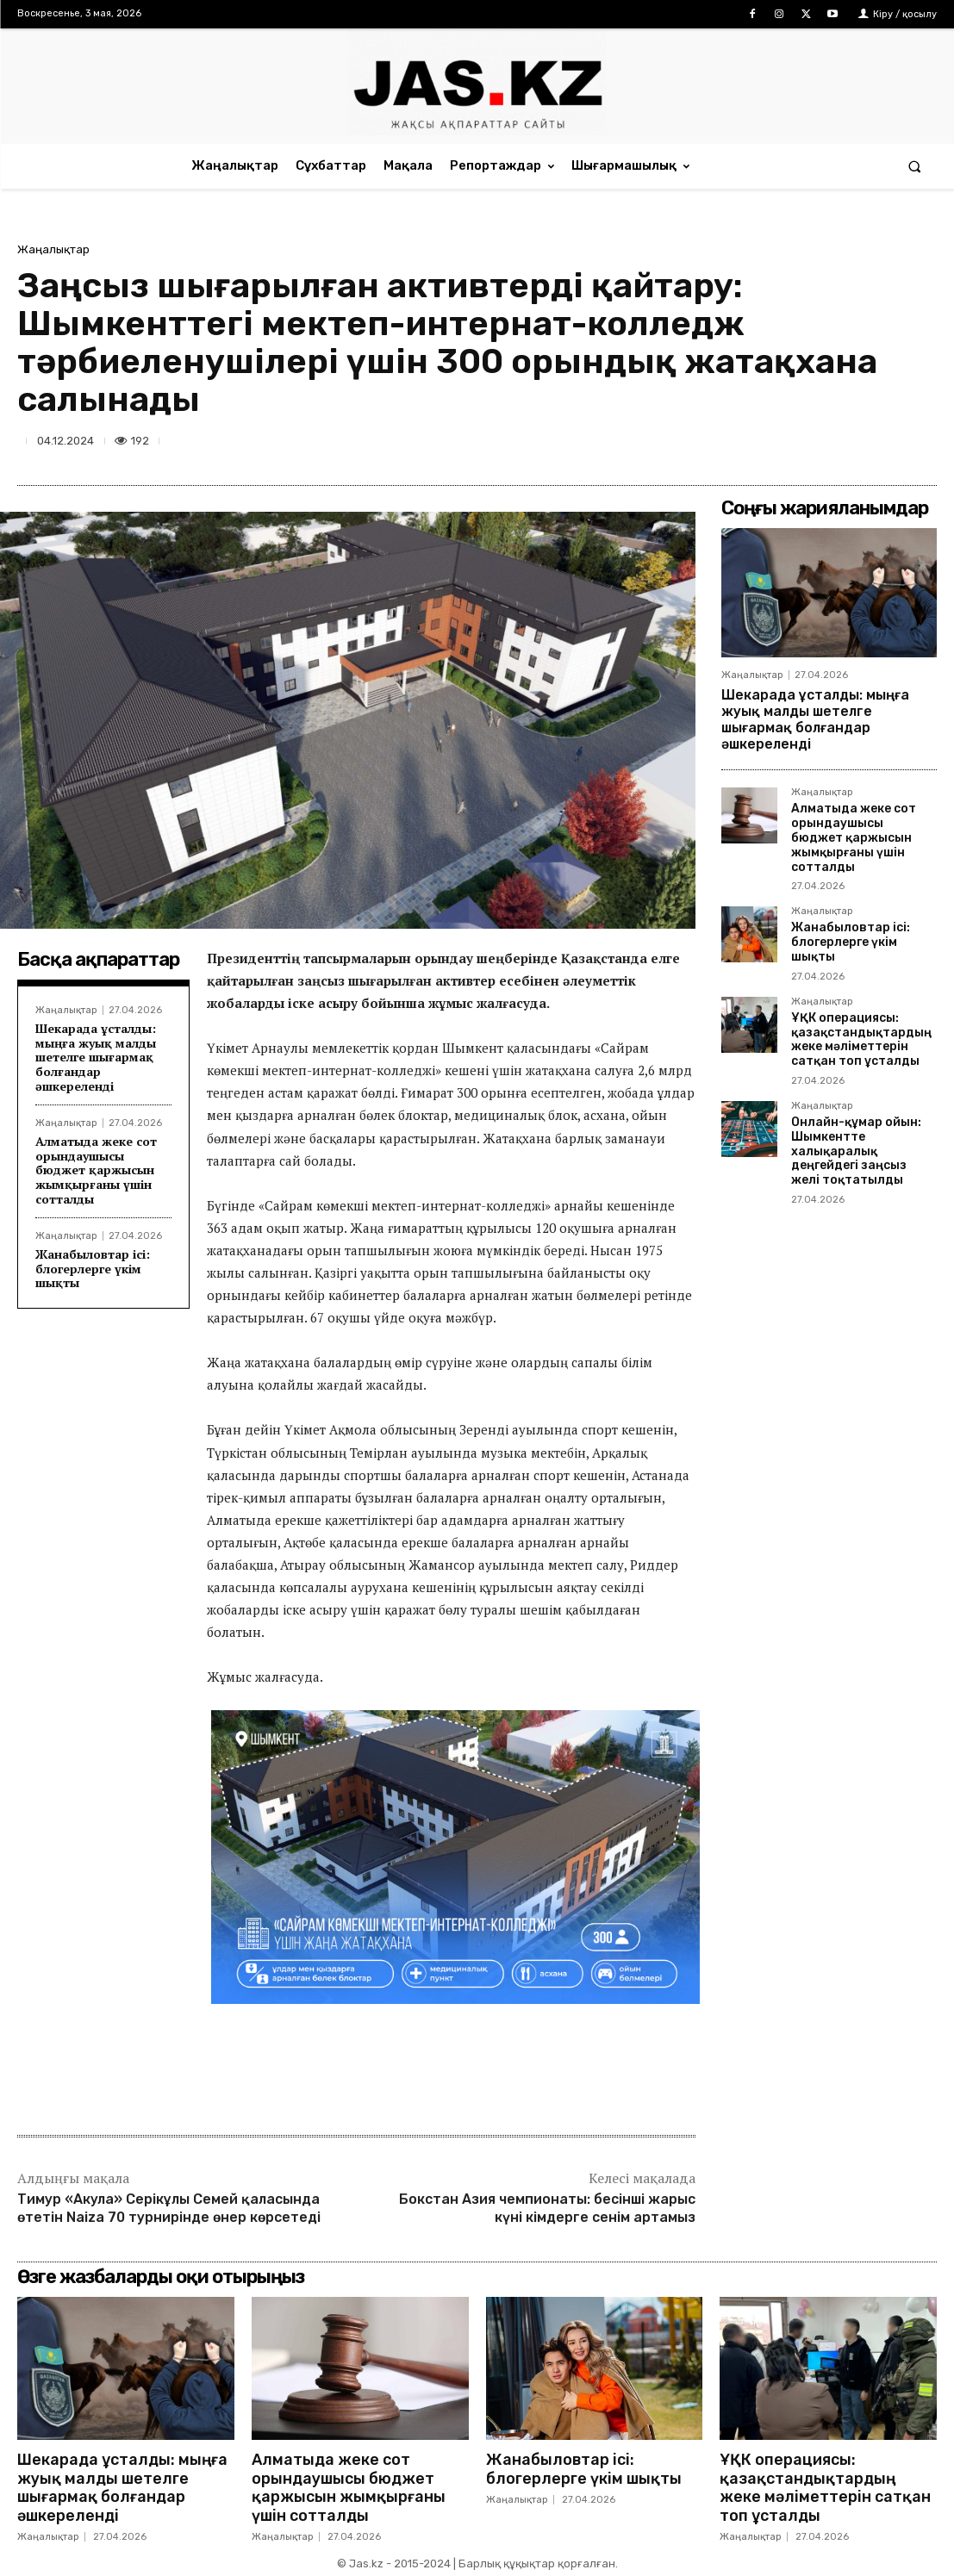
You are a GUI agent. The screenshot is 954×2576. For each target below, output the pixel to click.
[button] (915, 166)
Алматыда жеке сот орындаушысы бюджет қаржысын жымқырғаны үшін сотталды (96, 1170)
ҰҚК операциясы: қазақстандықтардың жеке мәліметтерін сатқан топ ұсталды (861, 1039)
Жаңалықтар (53, 249)
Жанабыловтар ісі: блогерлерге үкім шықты (92, 1268)
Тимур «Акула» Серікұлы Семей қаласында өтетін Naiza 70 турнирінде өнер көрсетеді (169, 2208)
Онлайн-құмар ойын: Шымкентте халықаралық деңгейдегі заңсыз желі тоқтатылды (856, 1151)
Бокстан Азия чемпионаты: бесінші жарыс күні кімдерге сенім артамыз (547, 2208)
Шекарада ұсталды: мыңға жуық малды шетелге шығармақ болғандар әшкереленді (95, 1057)
